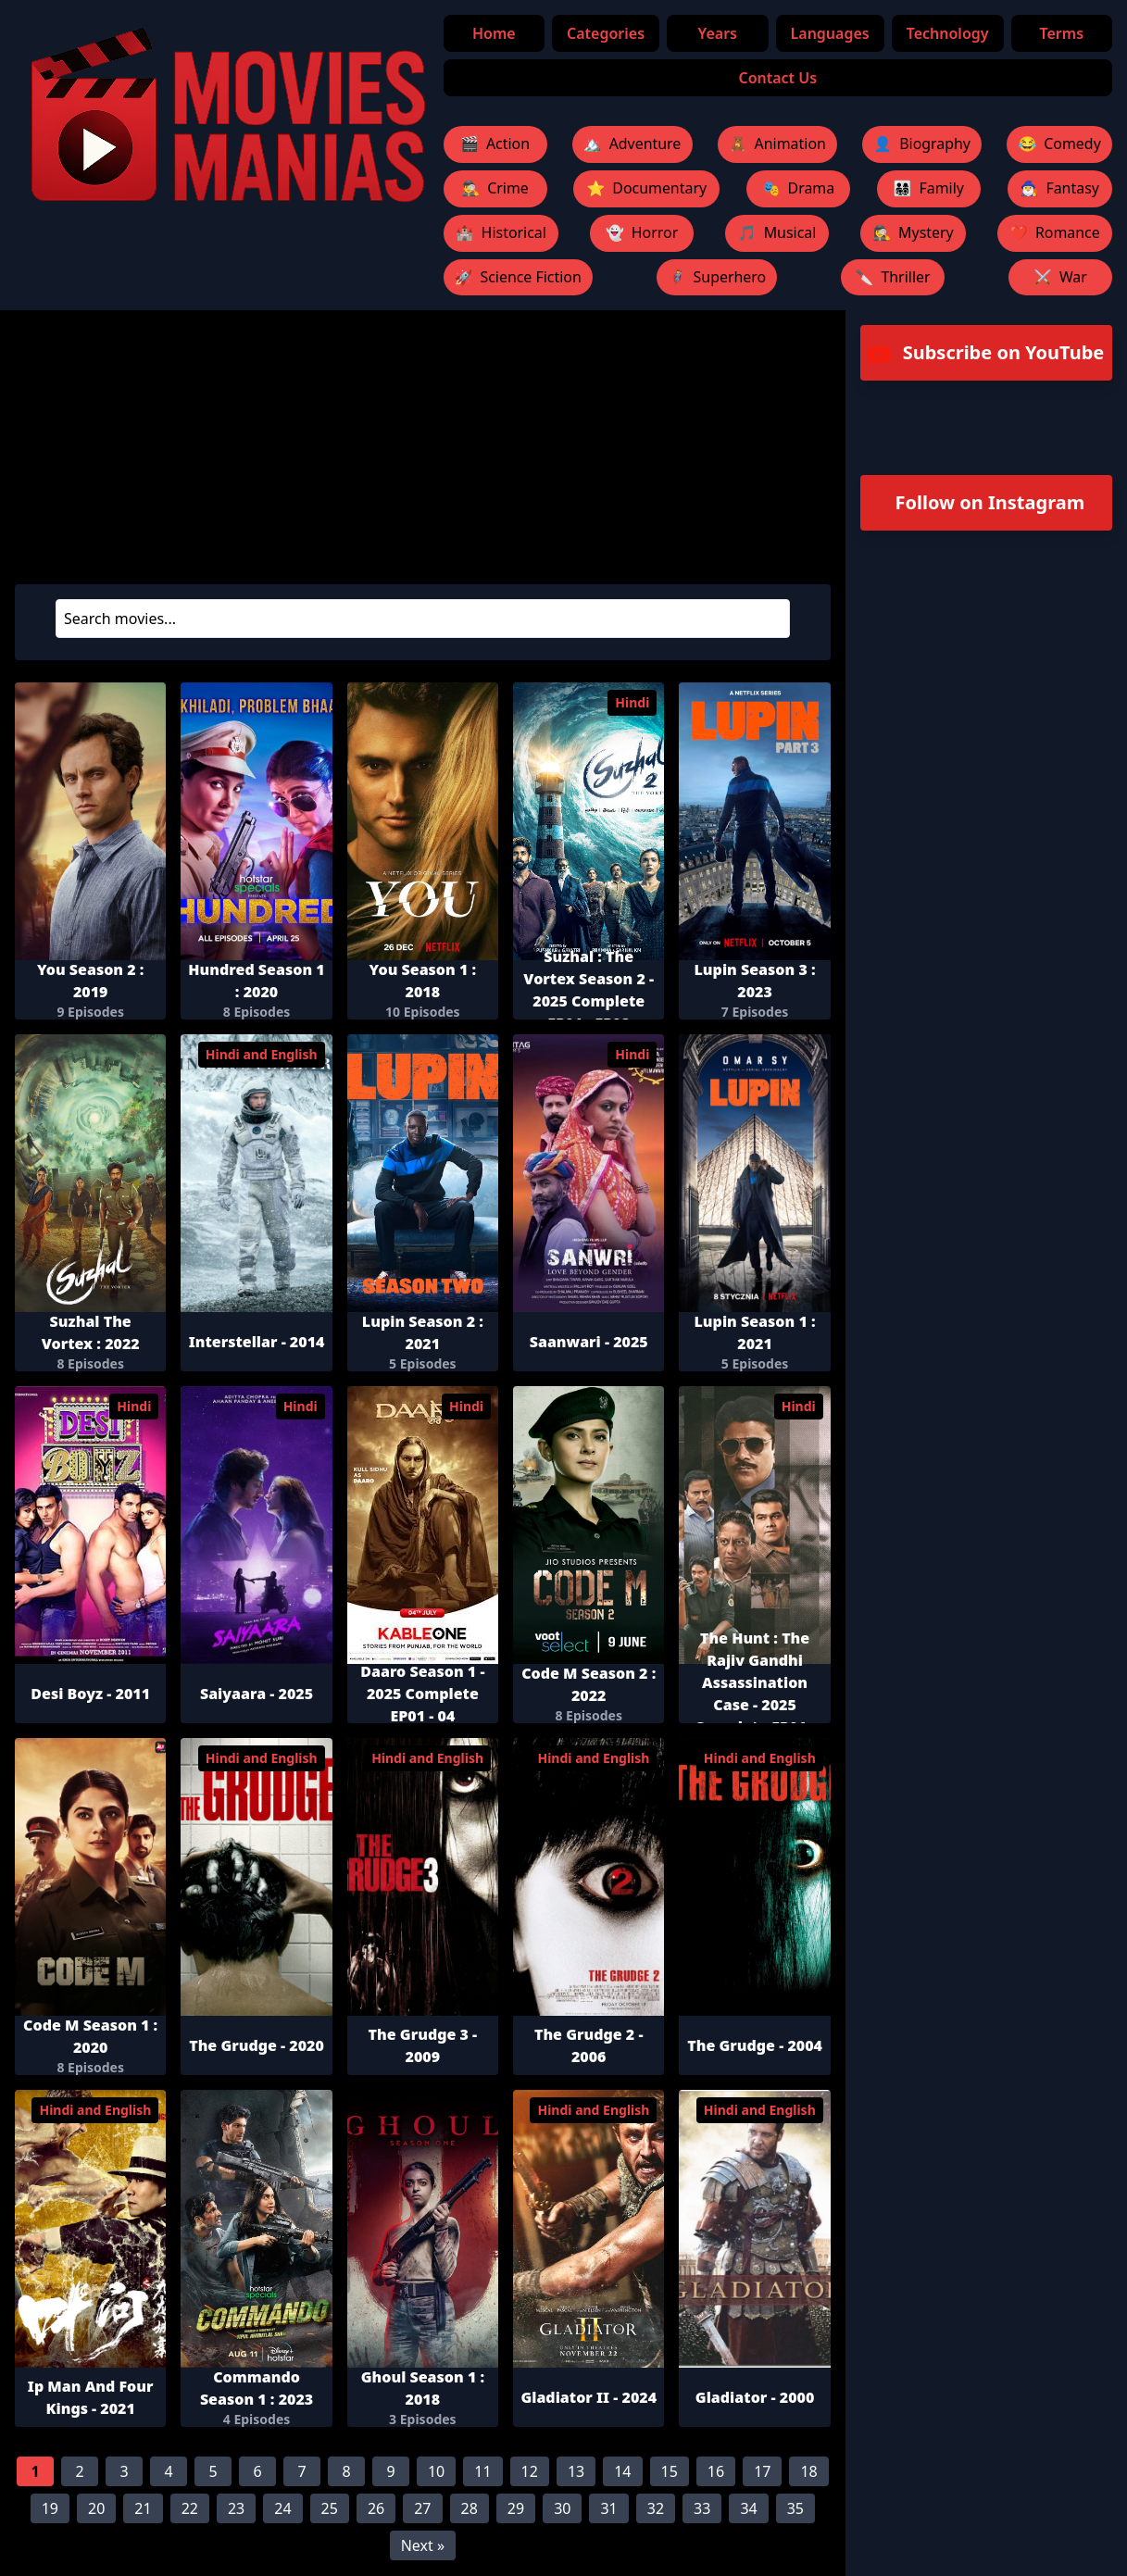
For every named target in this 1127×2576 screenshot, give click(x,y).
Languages (830, 33)
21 (142, 2509)
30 (562, 2509)
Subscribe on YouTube (986, 354)
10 (436, 2472)
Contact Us (778, 78)
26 (376, 2509)
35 (795, 2509)
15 (669, 2472)
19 (50, 2509)
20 (96, 2509)
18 (808, 2472)
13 (576, 2472)
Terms (1062, 33)
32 (655, 2509)
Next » (423, 2546)
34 (748, 2509)
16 (716, 2472)
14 (622, 2472)
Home (495, 33)
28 (469, 2509)
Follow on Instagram (990, 503)
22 (190, 2509)
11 (482, 2472)
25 (329, 2509)
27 (422, 2509)
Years (717, 33)
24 (282, 2509)
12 (529, 2472)
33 (702, 2509)
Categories (606, 33)
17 (762, 2472)
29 (515, 2509)
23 (236, 2509)
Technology (948, 33)
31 (608, 2509)
